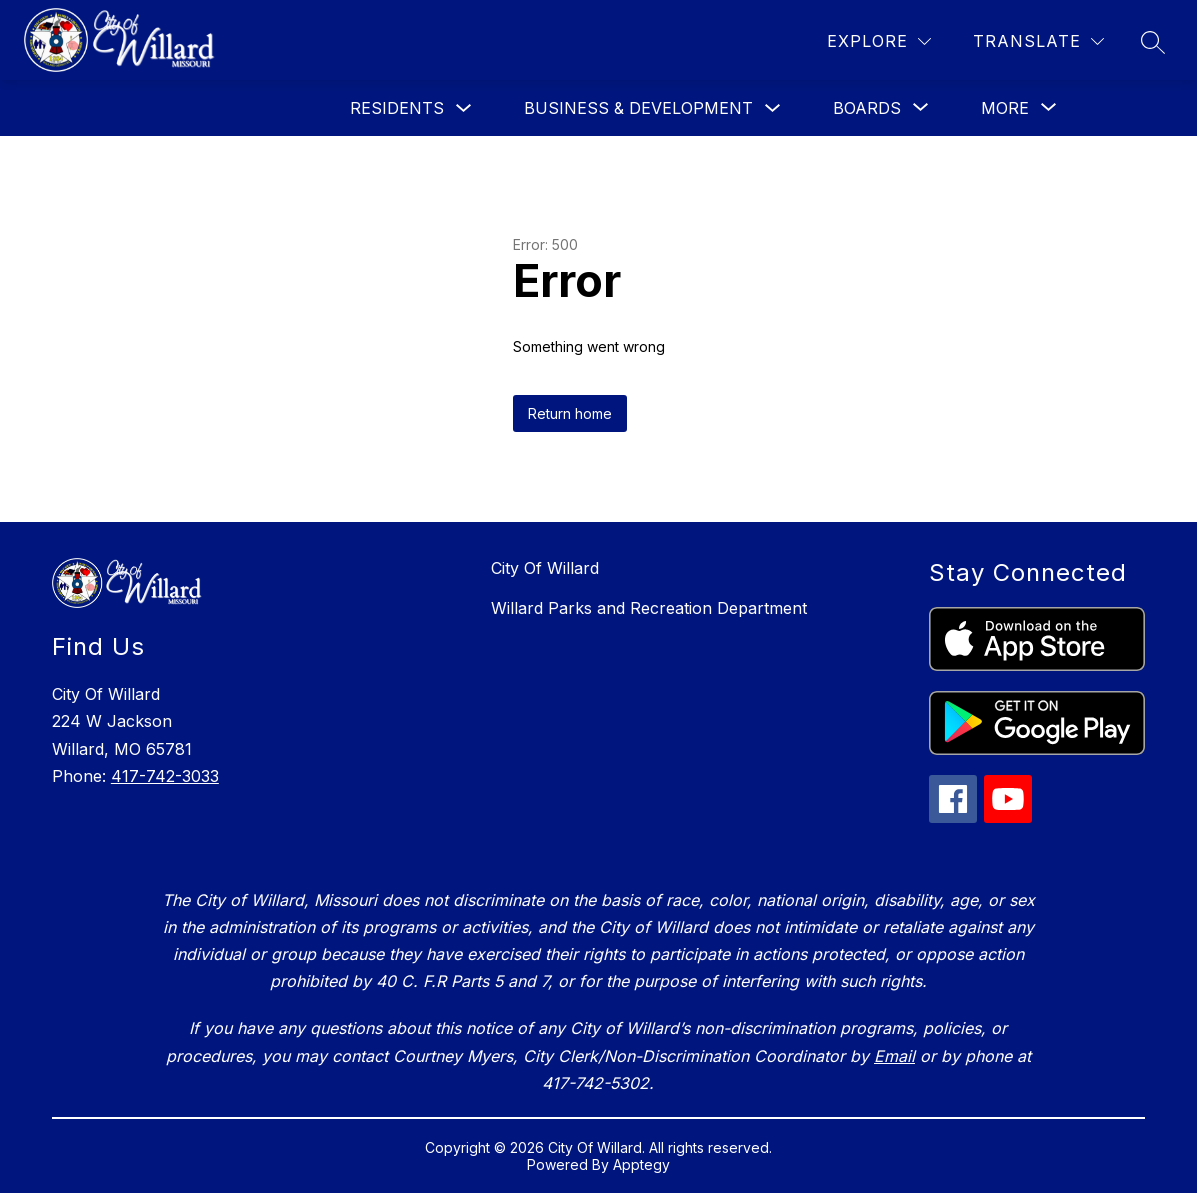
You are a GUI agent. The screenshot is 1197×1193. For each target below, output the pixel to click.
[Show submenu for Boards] (867, 108)
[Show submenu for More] (1005, 108)
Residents (397, 108)
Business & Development (638, 108)
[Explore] (879, 41)
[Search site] (1153, 42)
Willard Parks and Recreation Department (649, 608)
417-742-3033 (165, 776)
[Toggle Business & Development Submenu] (773, 108)
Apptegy (641, 1164)
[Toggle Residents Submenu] (464, 108)
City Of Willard (545, 568)
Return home (570, 413)
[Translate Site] (1038, 41)
